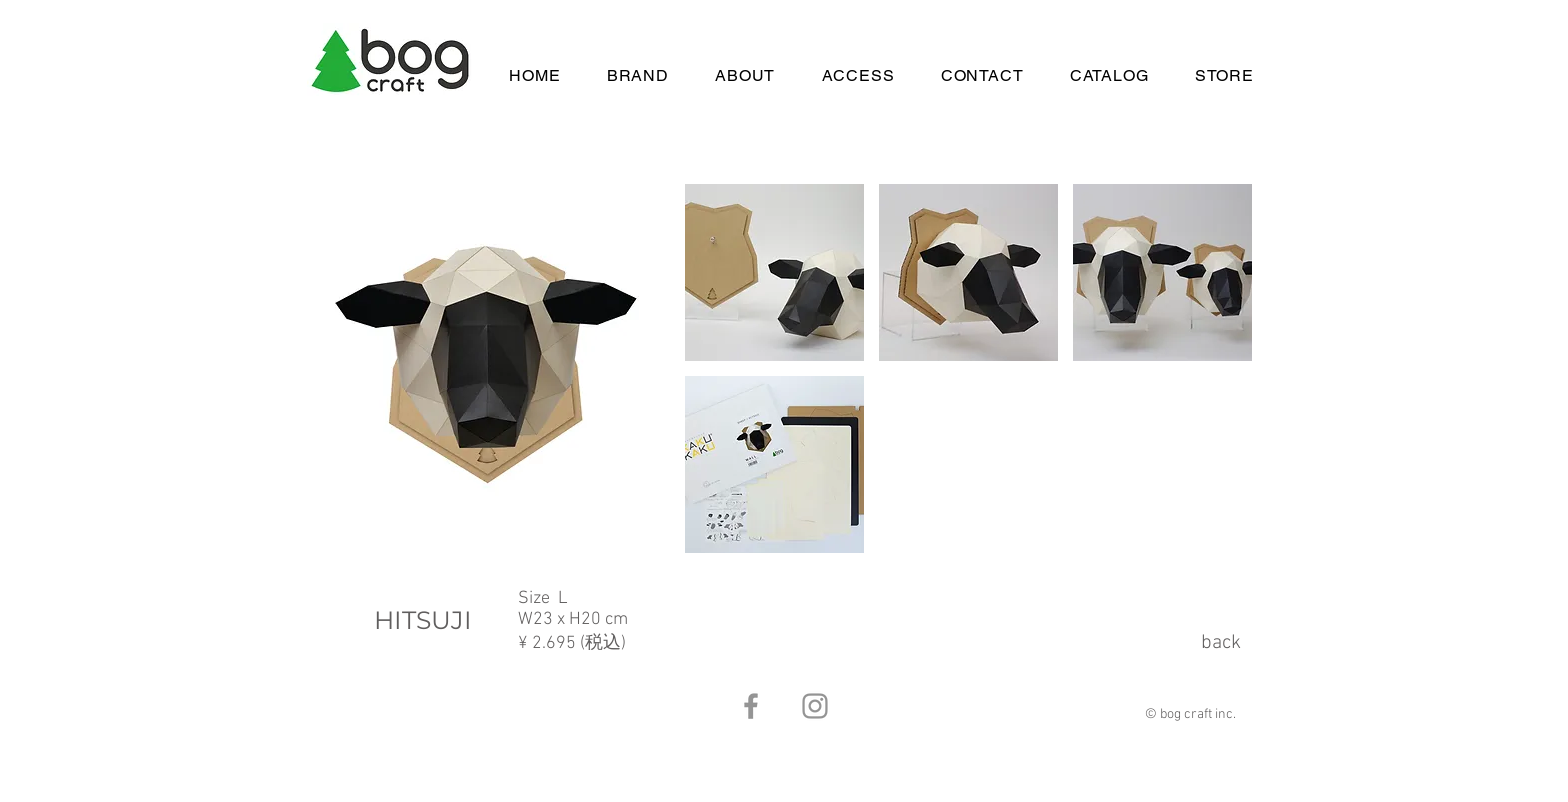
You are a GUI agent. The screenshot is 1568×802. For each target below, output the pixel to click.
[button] (774, 272)
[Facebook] (751, 706)
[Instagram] (815, 706)
